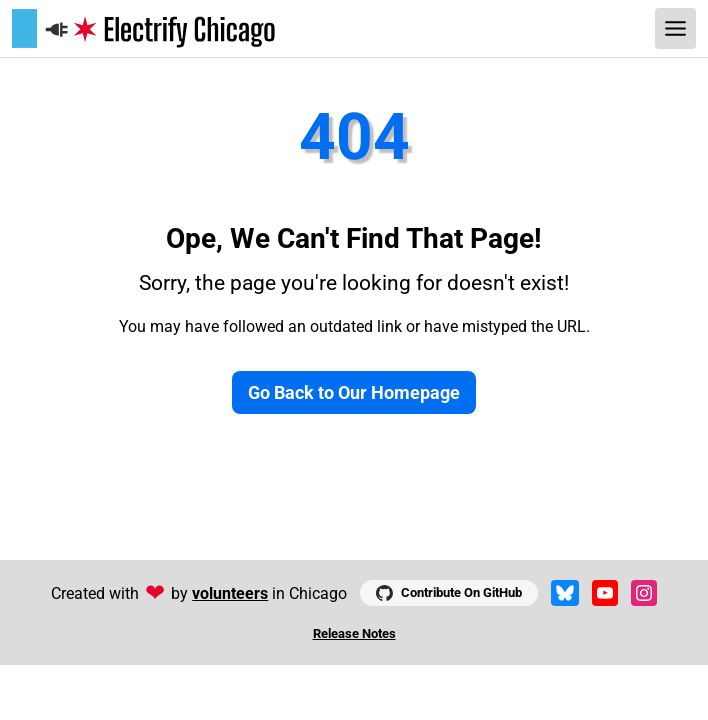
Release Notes (354, 633)
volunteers (230, 593)
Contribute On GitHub (448, 593)
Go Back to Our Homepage (354, 392)
